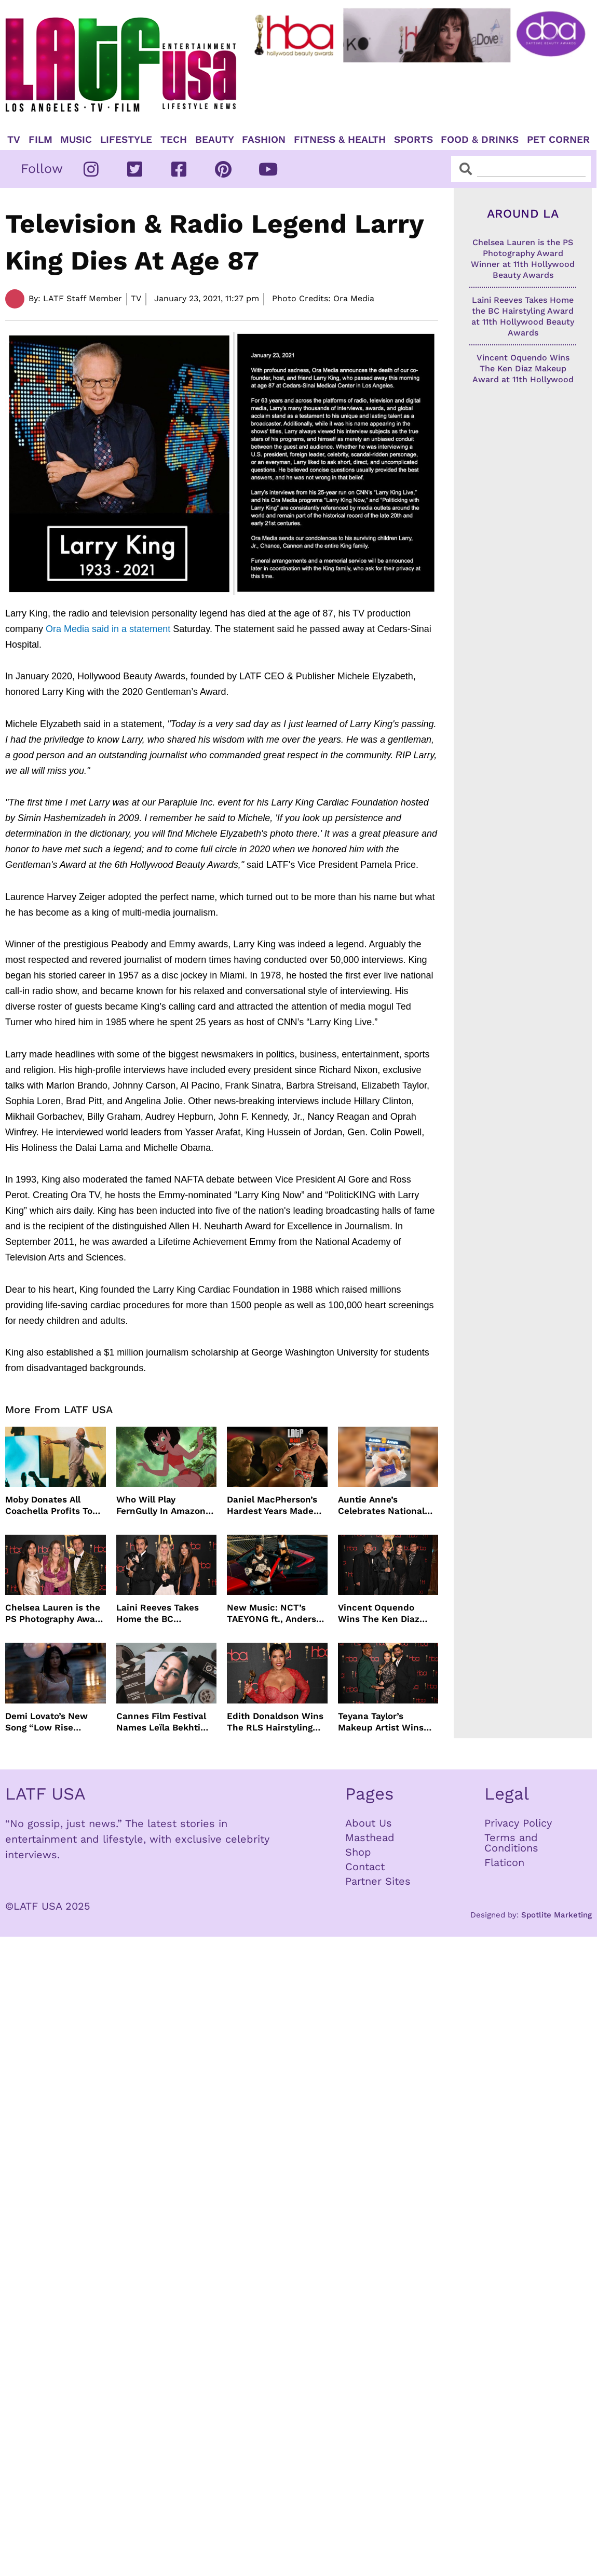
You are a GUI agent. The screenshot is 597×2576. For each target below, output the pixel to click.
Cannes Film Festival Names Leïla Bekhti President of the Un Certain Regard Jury (161, 1722)
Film (40, 140)
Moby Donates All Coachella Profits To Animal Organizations (51, 1505)
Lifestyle (126, 140)
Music (76, 140)
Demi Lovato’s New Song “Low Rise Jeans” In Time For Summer (46, 1722)
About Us (368, 1823)
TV (13, 140)
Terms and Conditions (511, 1842)
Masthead (370, 1837)
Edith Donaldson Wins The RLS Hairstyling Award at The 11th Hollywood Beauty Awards (275, 1722)
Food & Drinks (480, 140)
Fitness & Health (340, 140)
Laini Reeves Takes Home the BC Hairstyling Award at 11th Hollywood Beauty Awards (165, 1613)
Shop (358, 1852)
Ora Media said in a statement (108, 629)
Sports (413, 140)
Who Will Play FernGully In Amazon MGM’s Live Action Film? (161, 1505)
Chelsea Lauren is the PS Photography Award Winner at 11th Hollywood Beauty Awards (54, 1613)
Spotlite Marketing (556, 1915)
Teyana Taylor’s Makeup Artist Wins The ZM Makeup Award (388, 1722)
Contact (365, 1866)
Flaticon (504, 1862)
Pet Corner (558, 140)
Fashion (264, 140)
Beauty (214, 140)
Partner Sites (378, 1881)
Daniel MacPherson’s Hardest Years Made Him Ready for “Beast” (276, 1505)
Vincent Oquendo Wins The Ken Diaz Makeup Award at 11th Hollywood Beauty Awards (385, 1613)
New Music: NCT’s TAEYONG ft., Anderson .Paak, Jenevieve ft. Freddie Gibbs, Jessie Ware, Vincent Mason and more (277, 1613)
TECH (173, 140)
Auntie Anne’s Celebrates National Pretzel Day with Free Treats (384, 1505)
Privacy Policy (518, 1823)
